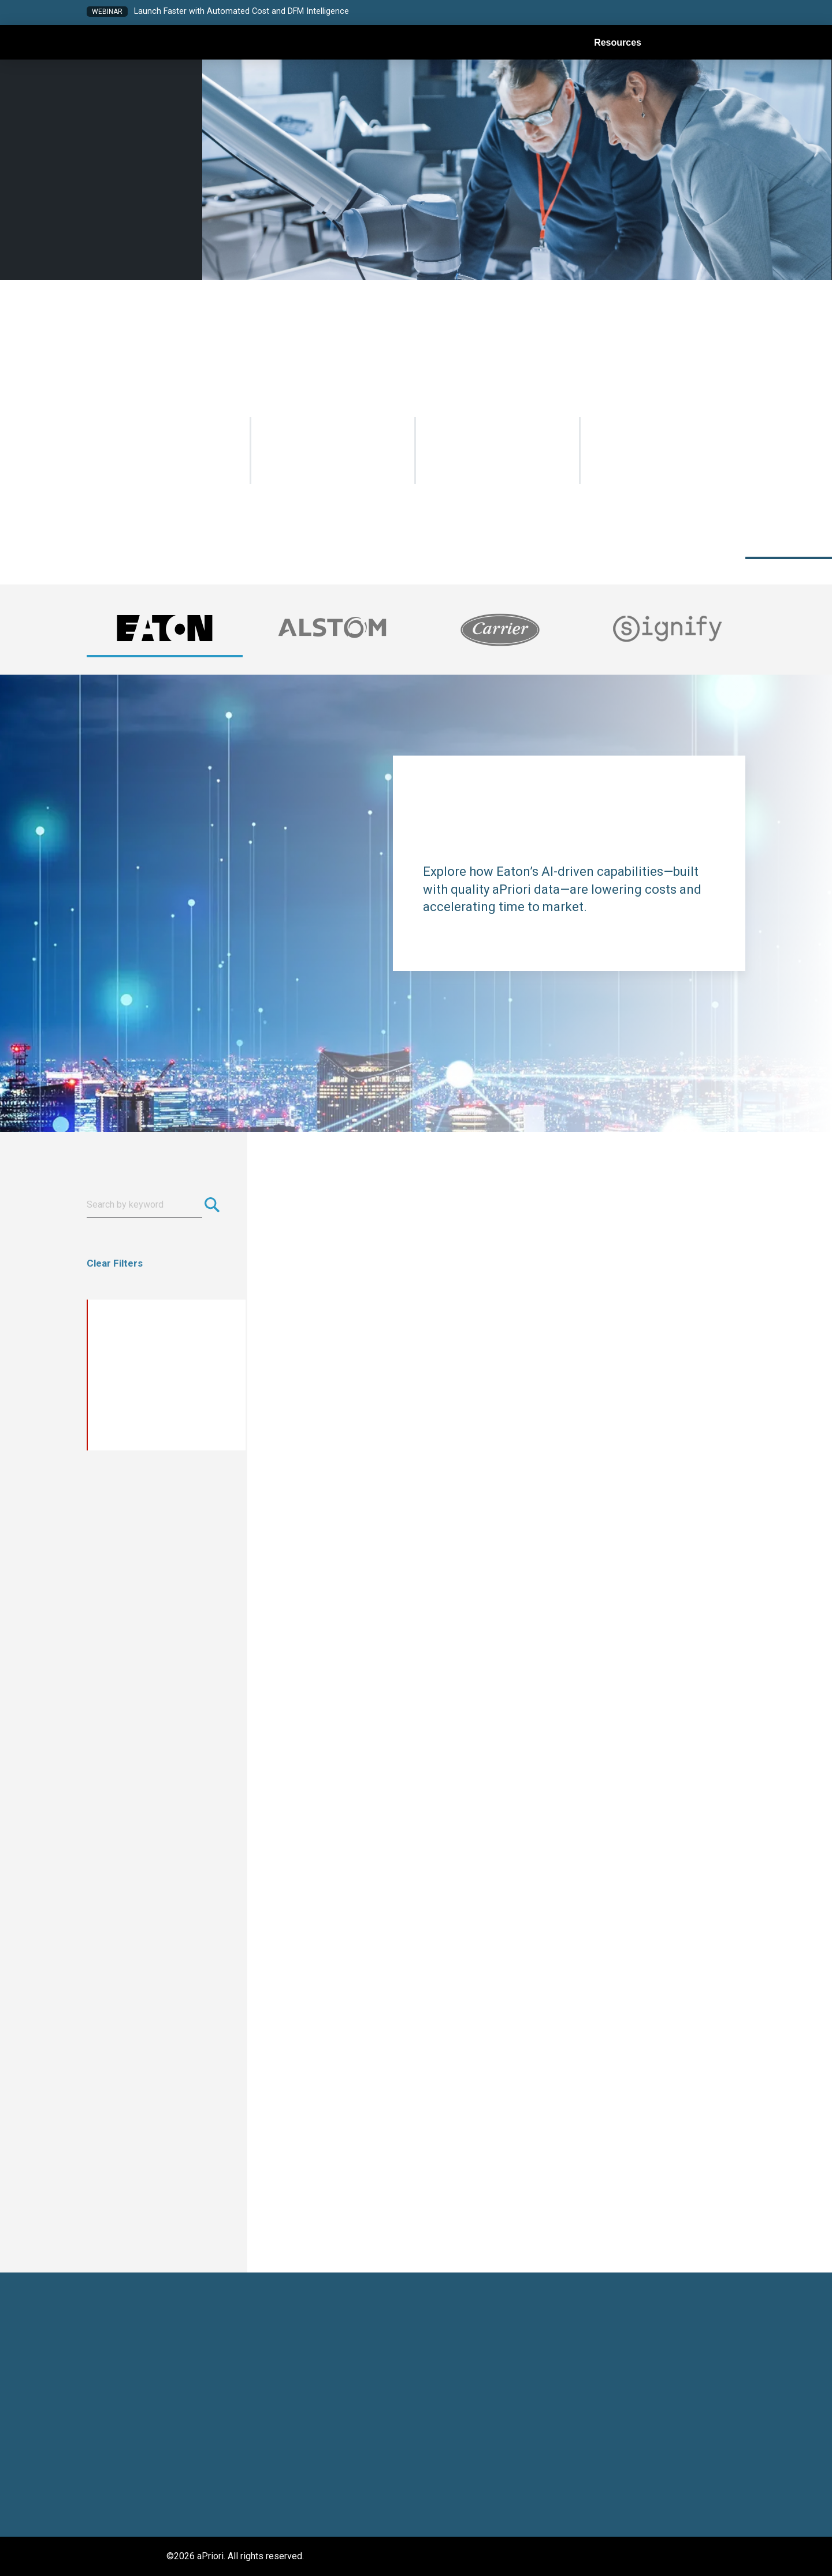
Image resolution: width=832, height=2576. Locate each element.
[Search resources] (144, 1205)
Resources (617, 42)
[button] (633, 12)
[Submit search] (216, 1204)
